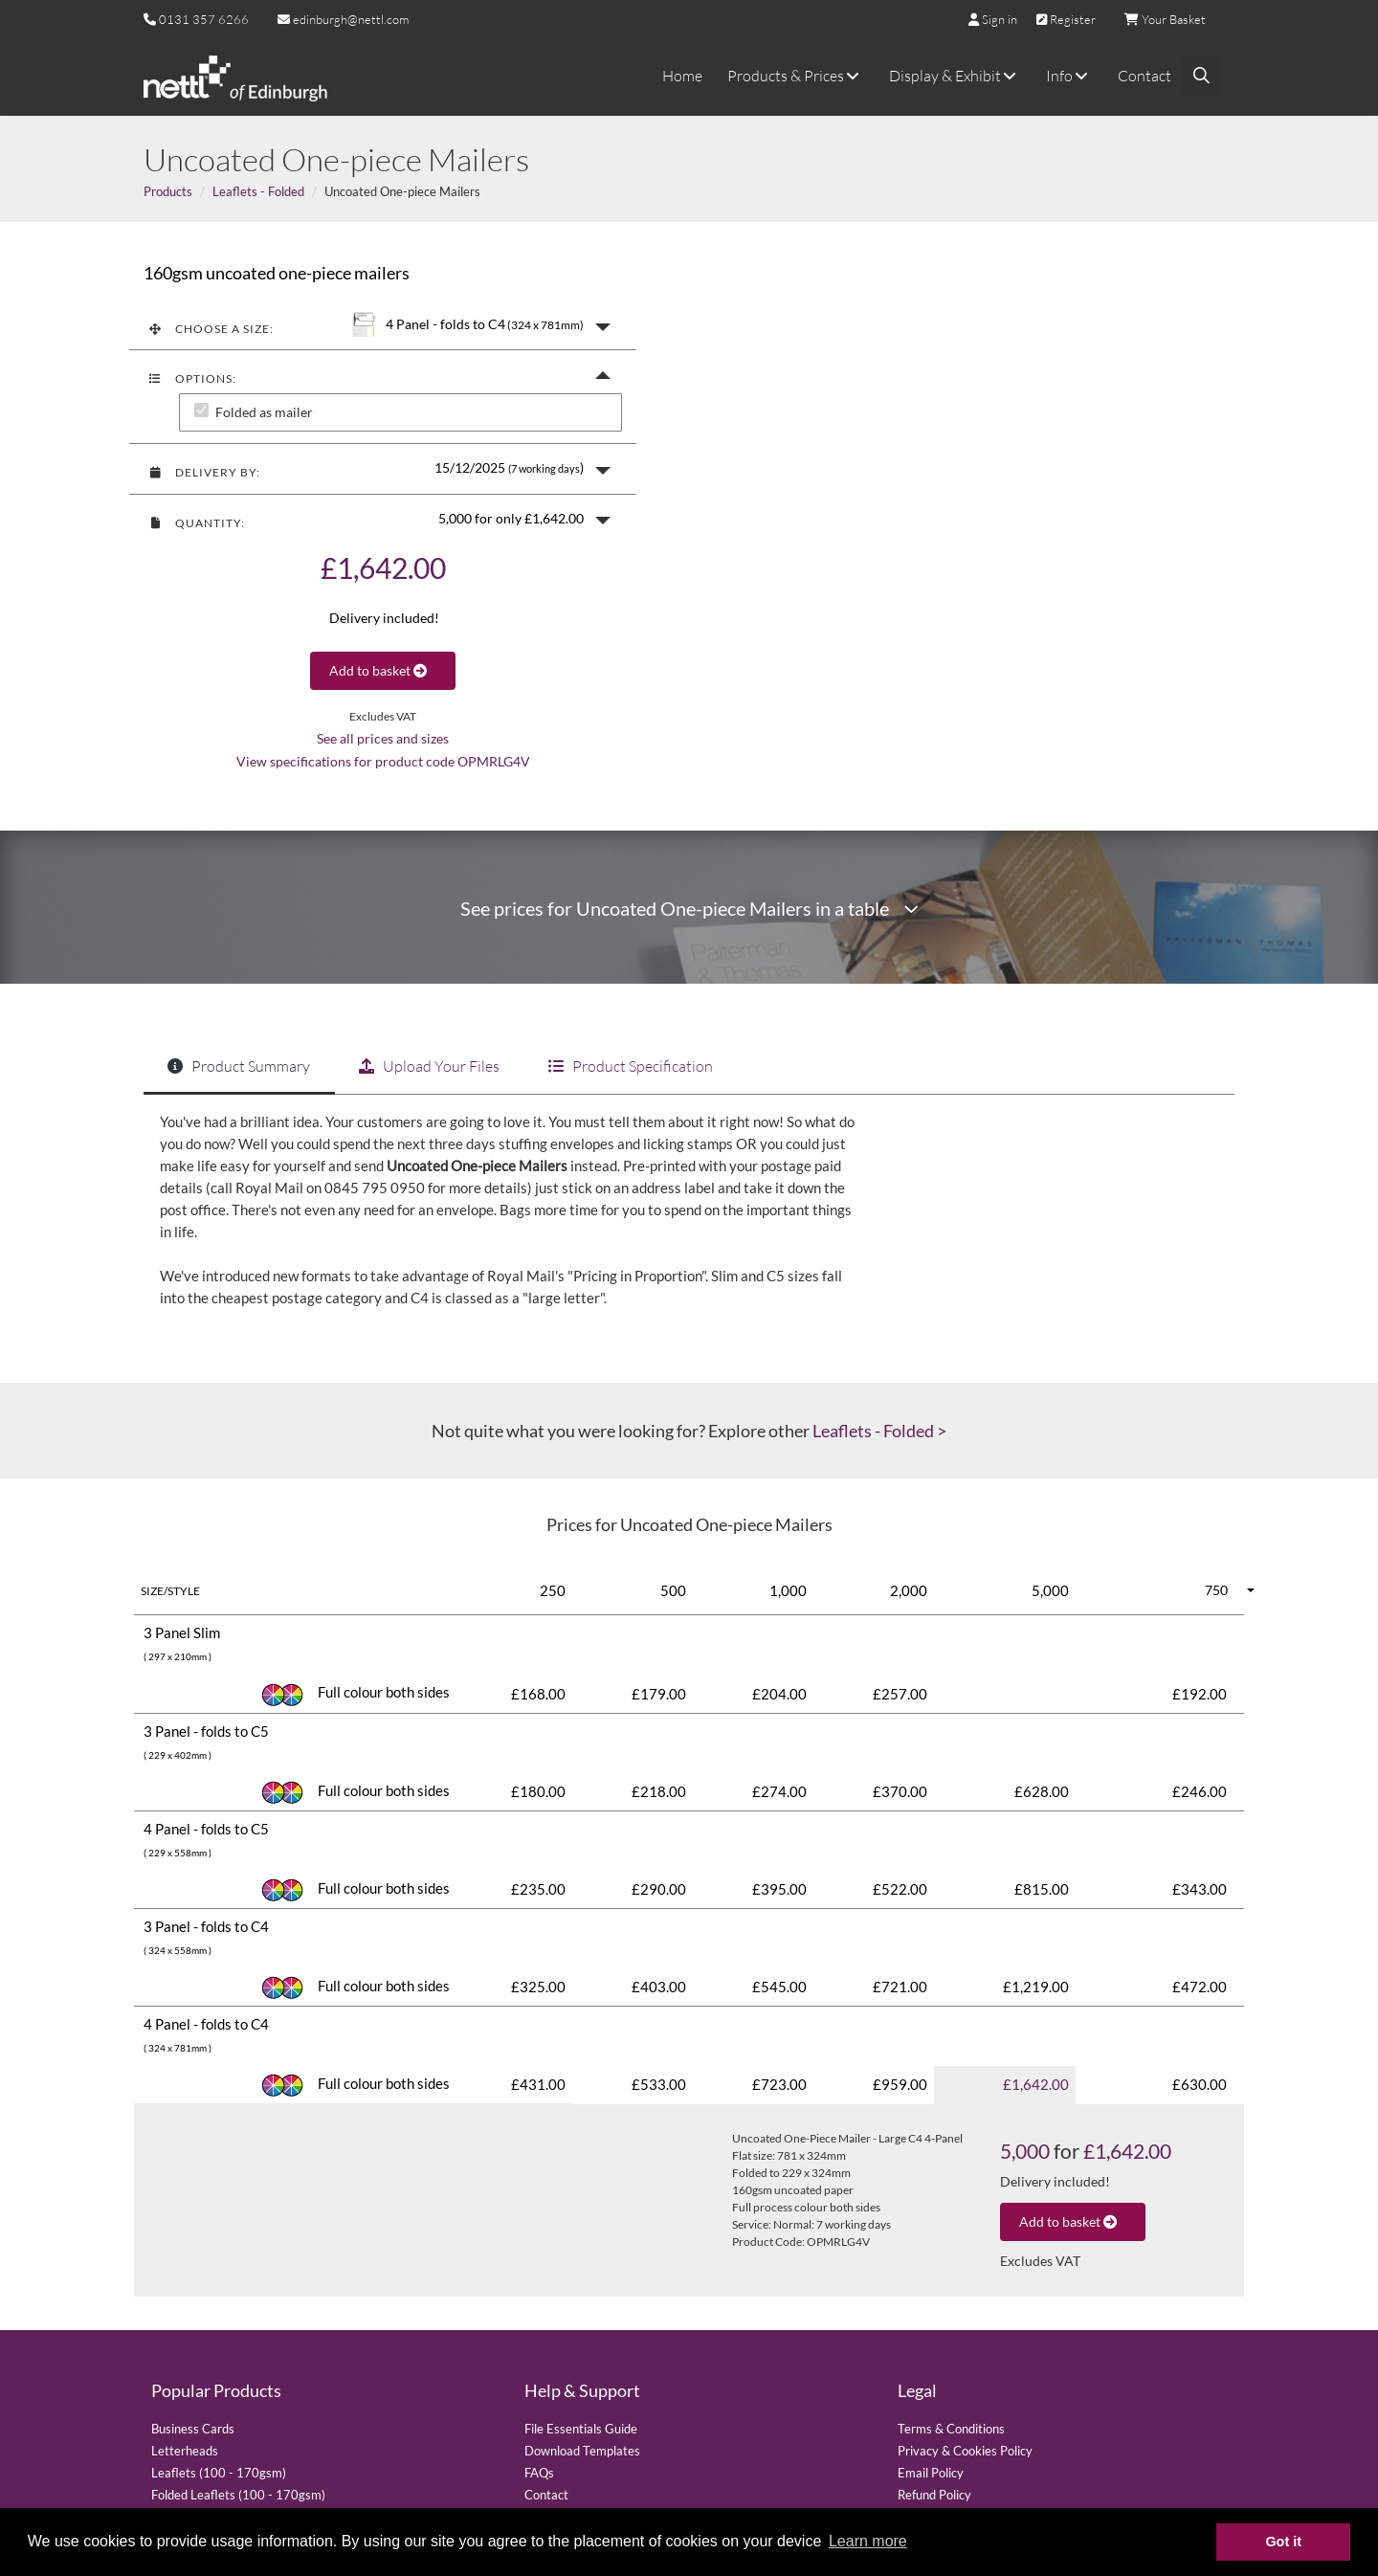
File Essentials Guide (580, 2428)
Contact (1144, 75)
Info (1069, 75)
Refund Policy (934, 2494)
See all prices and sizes (383, 738)
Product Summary (238, 1066)
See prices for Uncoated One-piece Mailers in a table (689, 909)
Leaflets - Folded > (879, 1430)
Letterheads (184, 2450)
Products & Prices (795, 75)
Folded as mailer (264, 413)
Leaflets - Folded (258, 191)
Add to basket (382, 670)
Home (682, 75)
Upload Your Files (429, 1066)
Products (168, 191)
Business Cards (192, 2428)
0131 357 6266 (204, 19)
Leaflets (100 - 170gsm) (218, 2472)
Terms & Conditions (951, 2428)
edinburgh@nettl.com (343, 19)
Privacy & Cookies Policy (965, 2450)
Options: (192, 378)
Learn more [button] (868, 2541)
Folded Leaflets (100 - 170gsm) (238, 2494)
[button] (383, 325)
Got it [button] (1283, 2541)
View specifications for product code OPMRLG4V (383, 761)
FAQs (539, 2472)
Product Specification (630, 1066)
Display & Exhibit (955, 75)
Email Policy (931, 2472)
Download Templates (582, 2450)
